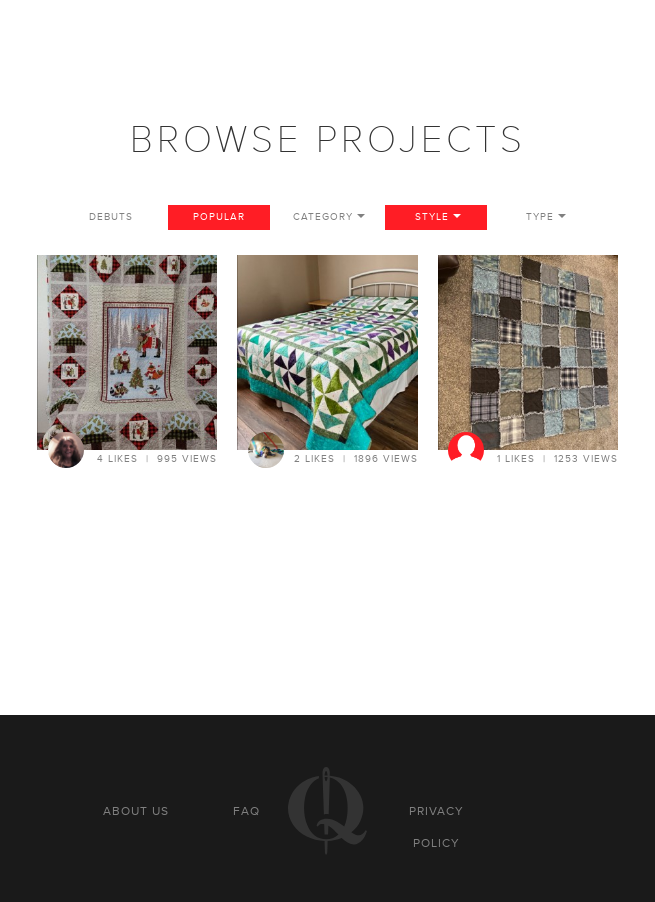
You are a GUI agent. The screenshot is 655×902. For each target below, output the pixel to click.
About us (136, 811)
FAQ (245, 811)
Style (432, 217)
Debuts (111, 217)
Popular (219, 217)
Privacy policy (436, 827)
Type (540, 217)
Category (323, 217)
